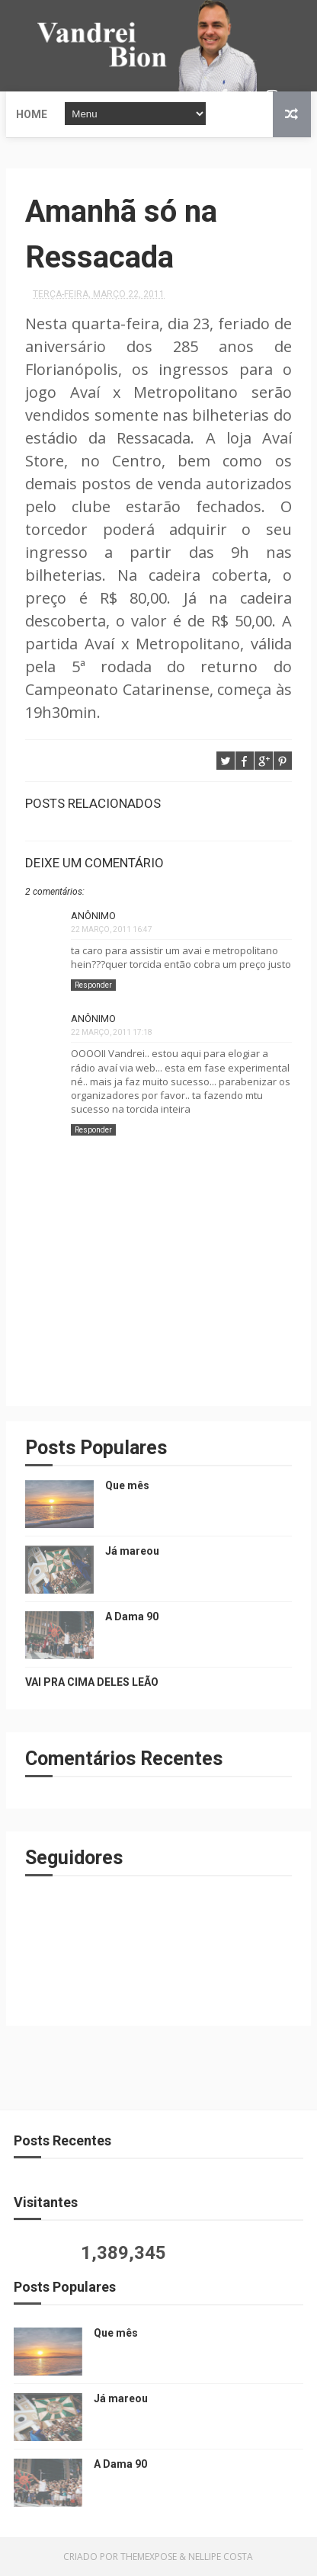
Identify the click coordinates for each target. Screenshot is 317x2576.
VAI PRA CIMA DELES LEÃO (91, 1682)
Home (31, 114)
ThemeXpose (148, 2556)
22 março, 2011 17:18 (111, 1032)
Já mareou (132, 1551)
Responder (93, 985)
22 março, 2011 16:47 (111, 929)
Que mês (127, 1485)
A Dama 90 (131, 1616)
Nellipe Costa (220, 2556)
